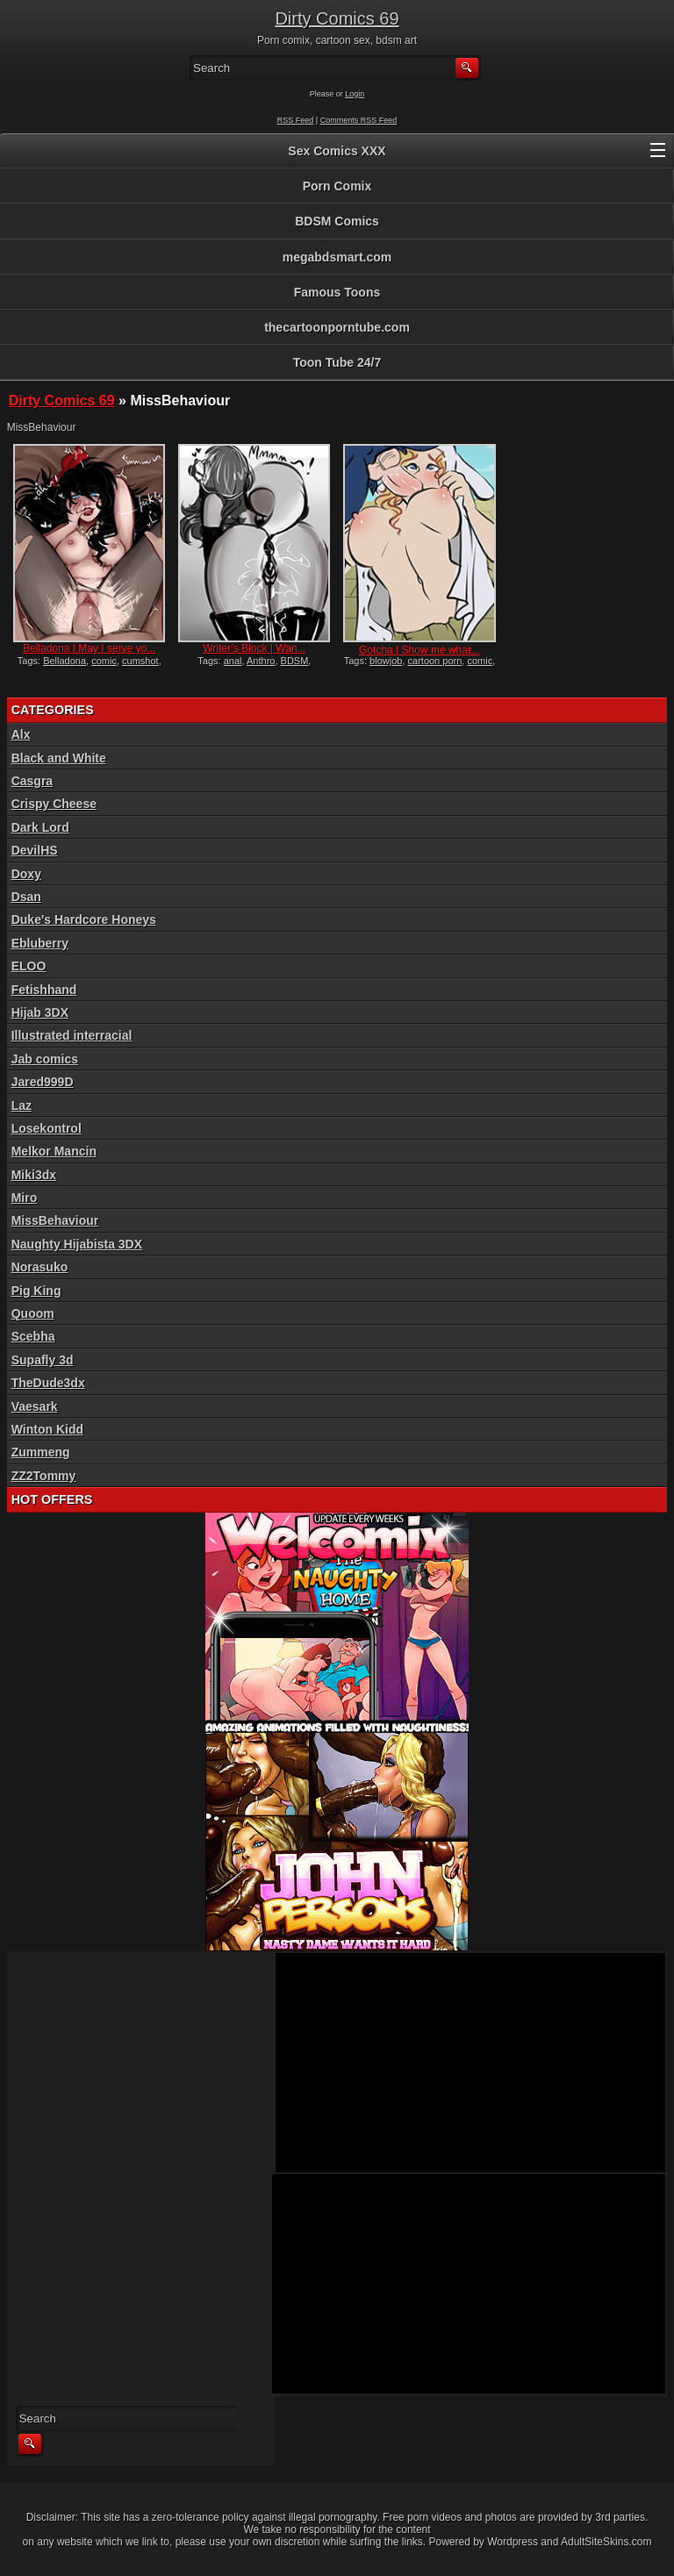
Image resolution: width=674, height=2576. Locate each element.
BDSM (295, 660)
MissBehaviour (55, 1220)
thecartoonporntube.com (337, 327)
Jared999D (42, 1082)
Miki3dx (33, 1175)
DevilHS (34, 850)
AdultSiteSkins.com (606, 2542)
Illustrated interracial (72, 1035)
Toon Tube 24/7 (337, 362)
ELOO (29, 966)
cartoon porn (435, 660)
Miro (24, 1197)
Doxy (26, 874)
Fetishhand (44, 990)
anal (233, 660)
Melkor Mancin (54, 1151)
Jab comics (44, 1059)
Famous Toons (337, 292)
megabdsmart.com (337, 257)
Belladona (64, 660)
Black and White (58, 758)
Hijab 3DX (39, 1012)
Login (354, 93)
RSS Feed (295, 120)
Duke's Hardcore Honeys (83, 919)
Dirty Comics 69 (336, 18)
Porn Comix (337, 186)
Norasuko (39, 1267)
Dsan (26, 897)
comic (104, 660)
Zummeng (40, 1452)
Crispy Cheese (54, 804)
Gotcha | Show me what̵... (419, 650)
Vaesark (34, 1406)
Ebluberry (39, 943)
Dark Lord (40, 827)
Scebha (33, 1336)
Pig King (36, 1290)
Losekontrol (46, 1128)
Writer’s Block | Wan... (254, 648)
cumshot (140, 660)
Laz (21, 1105)
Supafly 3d (42, 1360)
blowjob (385, 660)
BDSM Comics (337, 221)
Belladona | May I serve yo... (89, 648)
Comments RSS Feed (359, 120)
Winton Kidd (47, 1429)
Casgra (32, 781)
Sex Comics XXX (336, 151)
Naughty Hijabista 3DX (76, 1244)
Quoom (32, 1313)
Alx (21, 734)
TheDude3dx (48, 1383)
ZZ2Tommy (43, 1476)
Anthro (261, 660)
